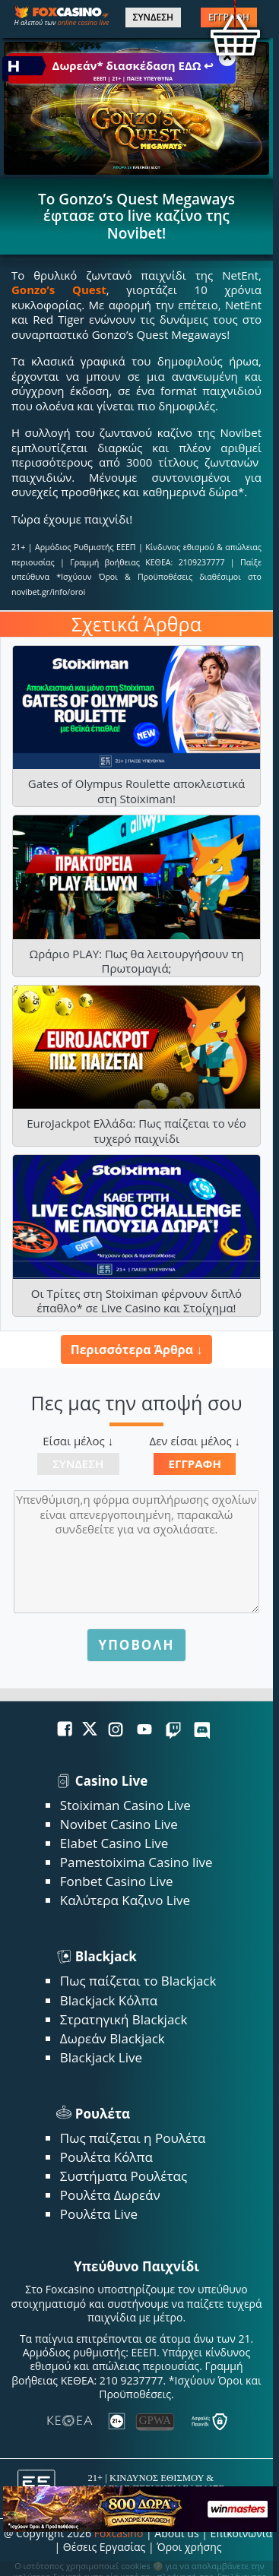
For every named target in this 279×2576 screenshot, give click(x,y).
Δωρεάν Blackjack (112, 2038)
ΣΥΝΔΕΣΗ (153, 17)
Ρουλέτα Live (99, 2214)
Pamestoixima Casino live (136, 1862)
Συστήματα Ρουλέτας (123, 2176)
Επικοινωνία (241, 2533)
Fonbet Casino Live (116, 1881)
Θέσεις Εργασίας (104, 2547)
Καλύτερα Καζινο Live (125, 1900)
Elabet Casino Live (114, 1843)
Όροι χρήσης (189, 2547)
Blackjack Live (101, 2057)
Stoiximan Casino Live (125, 1805)
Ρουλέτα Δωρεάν (110, 2195)
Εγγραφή (195, 1463)
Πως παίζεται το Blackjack (138, 1980)
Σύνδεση (77, 1463)
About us (176, 2533)
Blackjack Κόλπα (108, 2000)
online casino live (83, 22)
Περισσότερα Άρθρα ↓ (136, 1349)
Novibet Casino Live (119, 1824)
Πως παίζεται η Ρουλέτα (133, 2138)
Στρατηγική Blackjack (124, 2019)
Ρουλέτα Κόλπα (106, 2157)
